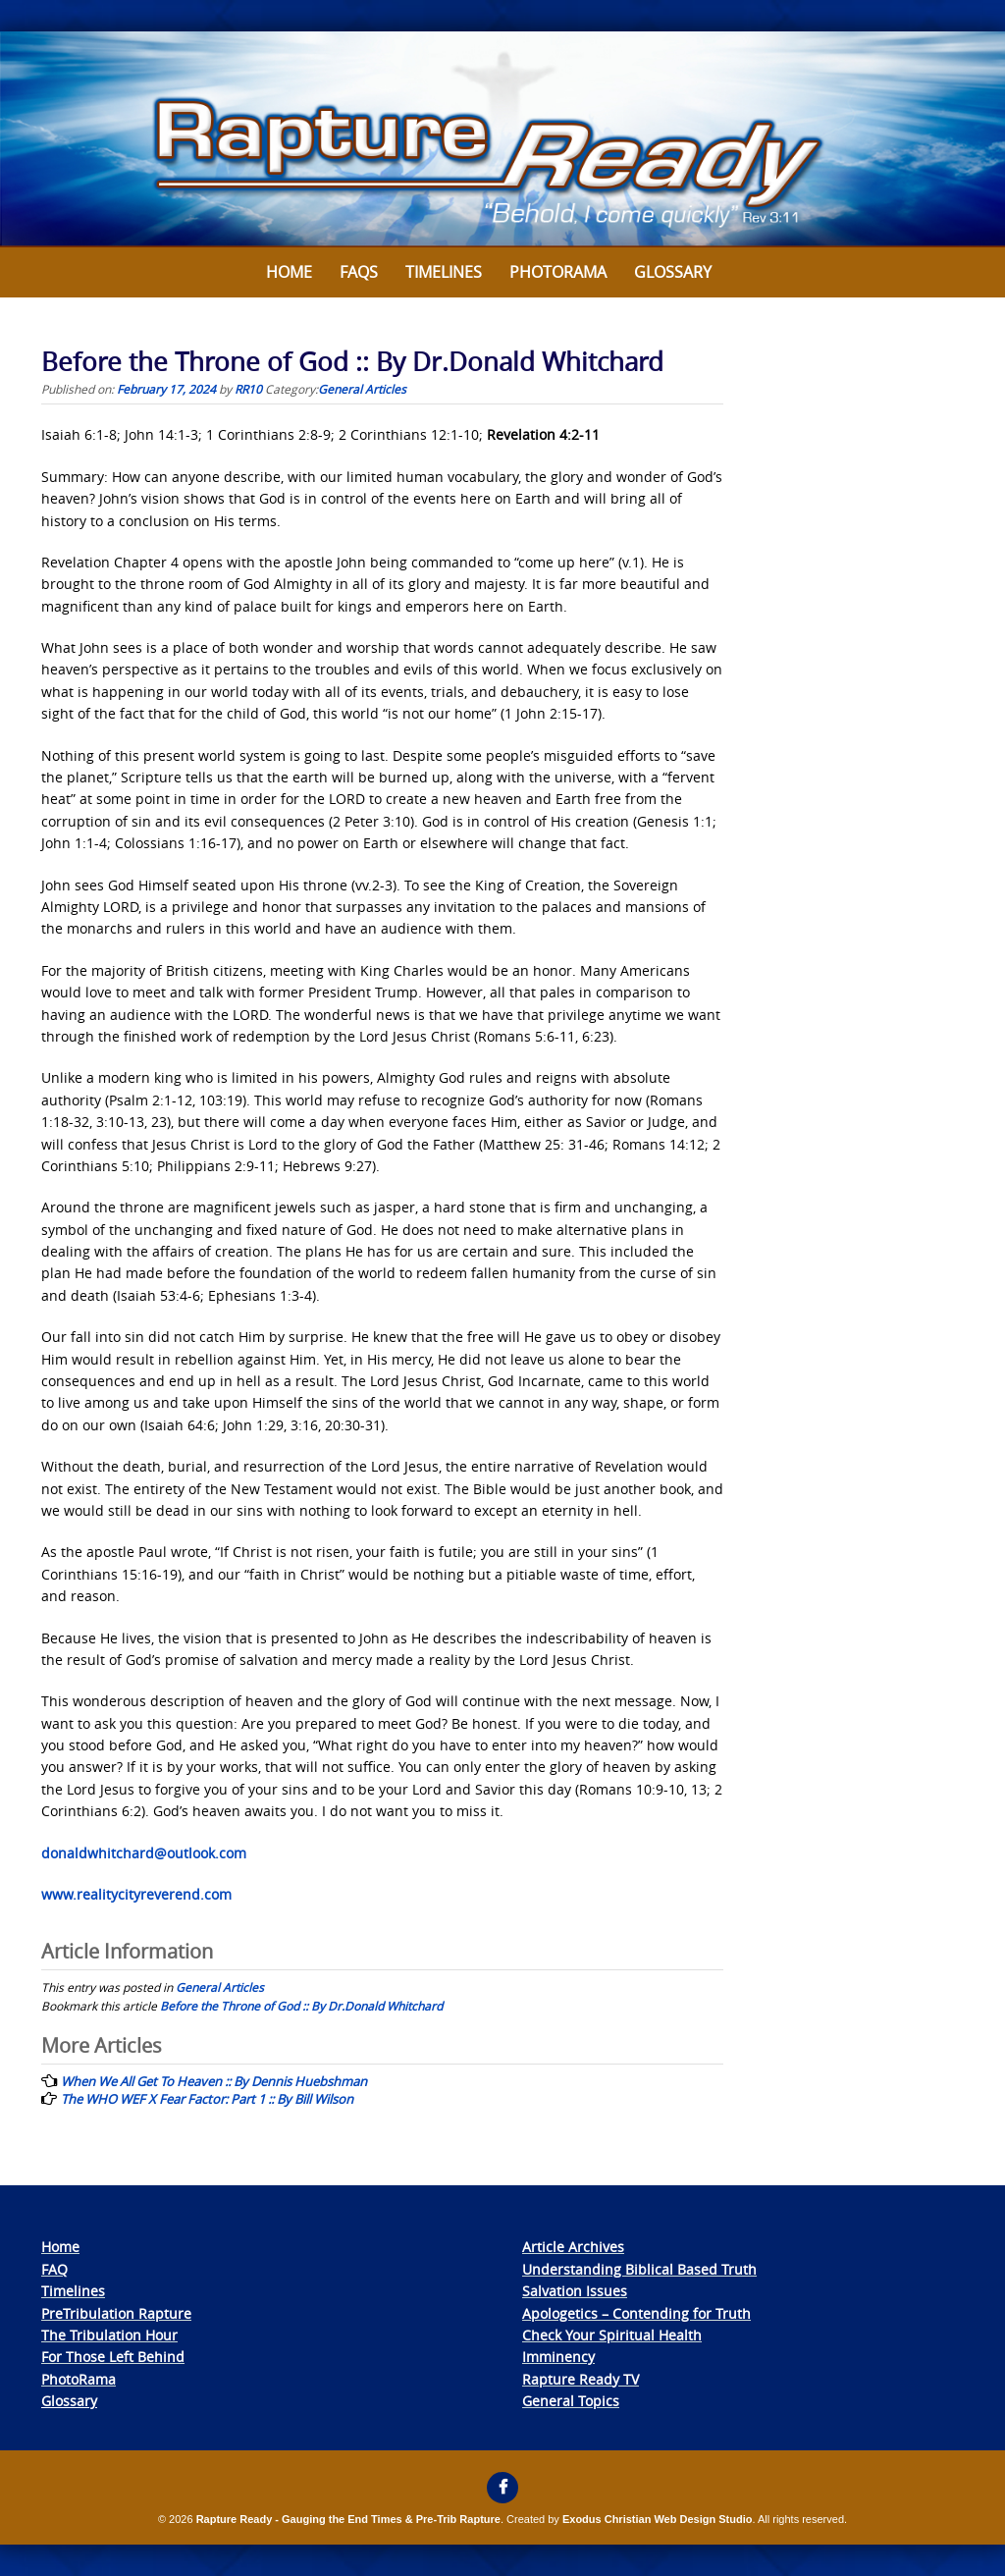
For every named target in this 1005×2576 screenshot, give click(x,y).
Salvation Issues (574, 2290)
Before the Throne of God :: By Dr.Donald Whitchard (301, 2005)
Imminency (558, 2356)
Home (289, 272)
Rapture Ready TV (580, 2379)
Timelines (443, 272)
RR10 (248, 389)
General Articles (362, 389)
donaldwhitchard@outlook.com (143, 1853)
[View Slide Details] (502, 139)
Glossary (673, 272)
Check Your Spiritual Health (612, 2335)
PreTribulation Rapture (116, 2313)
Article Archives (573, 2246)
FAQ (54, 2269)
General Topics (570, 2400)
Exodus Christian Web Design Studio (657, 2519)
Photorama (558, 272)
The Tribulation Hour (109, 2335)
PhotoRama (78, 2379)
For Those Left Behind (113, 2356)
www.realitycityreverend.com (136, 1894)
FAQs (359, 272)
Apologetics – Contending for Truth (636, 2313)
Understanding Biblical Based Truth (639, 2269)
